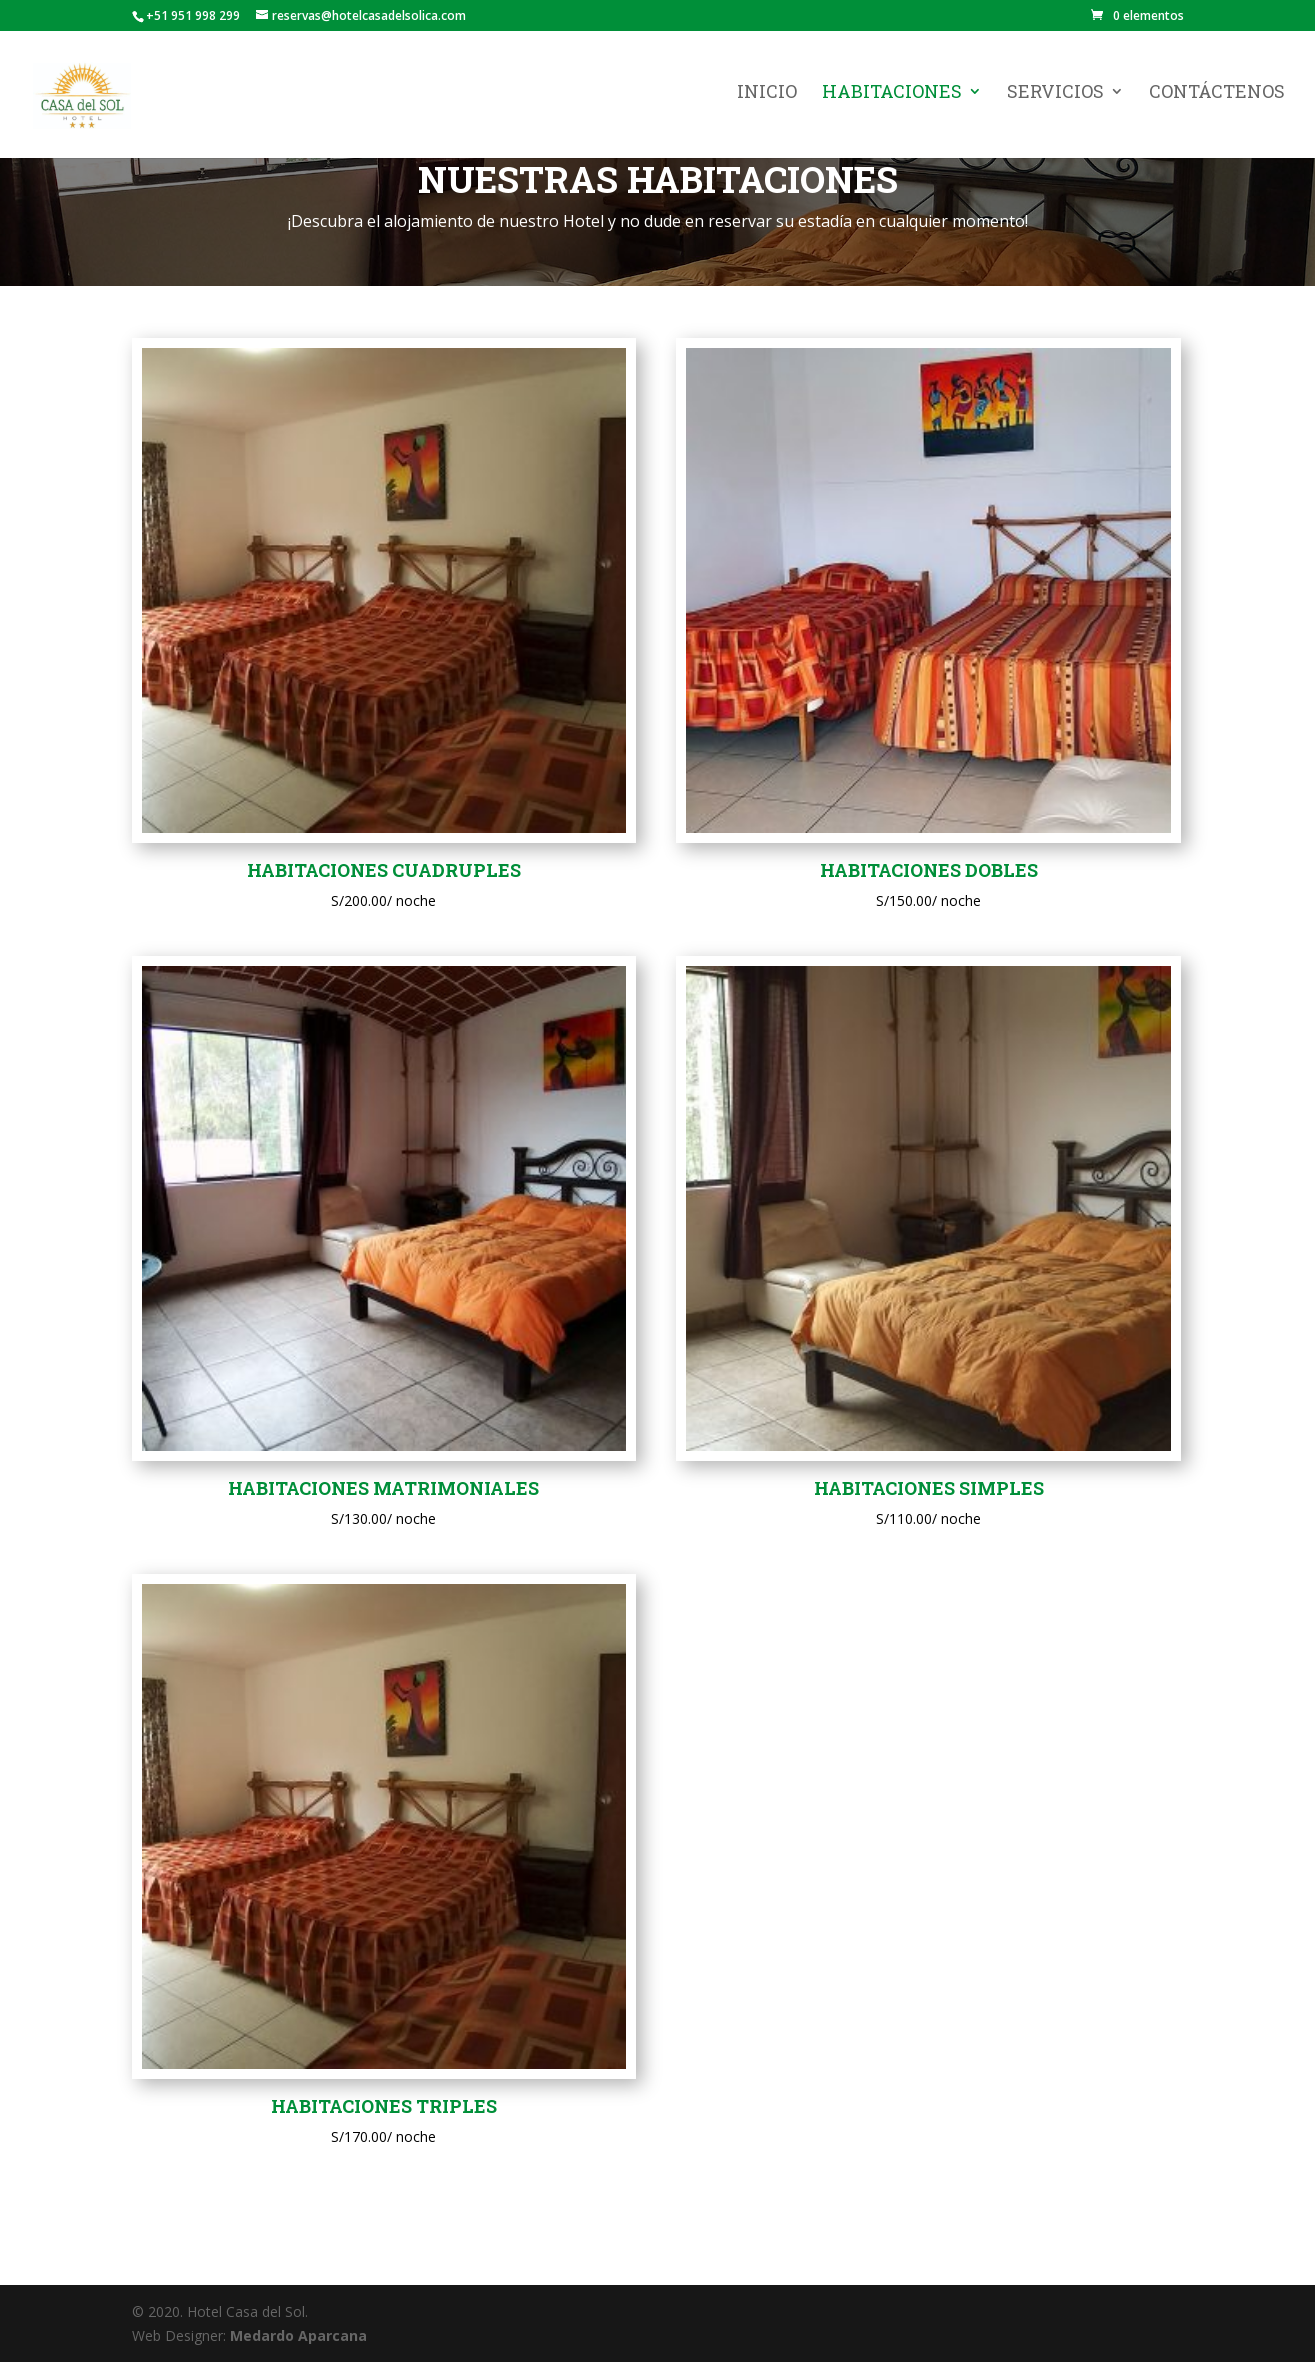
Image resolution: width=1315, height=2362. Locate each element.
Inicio (767, 99)
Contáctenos (1217, 99)
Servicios (1055, 99)
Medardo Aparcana (298, 2335)
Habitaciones (892, 99)
